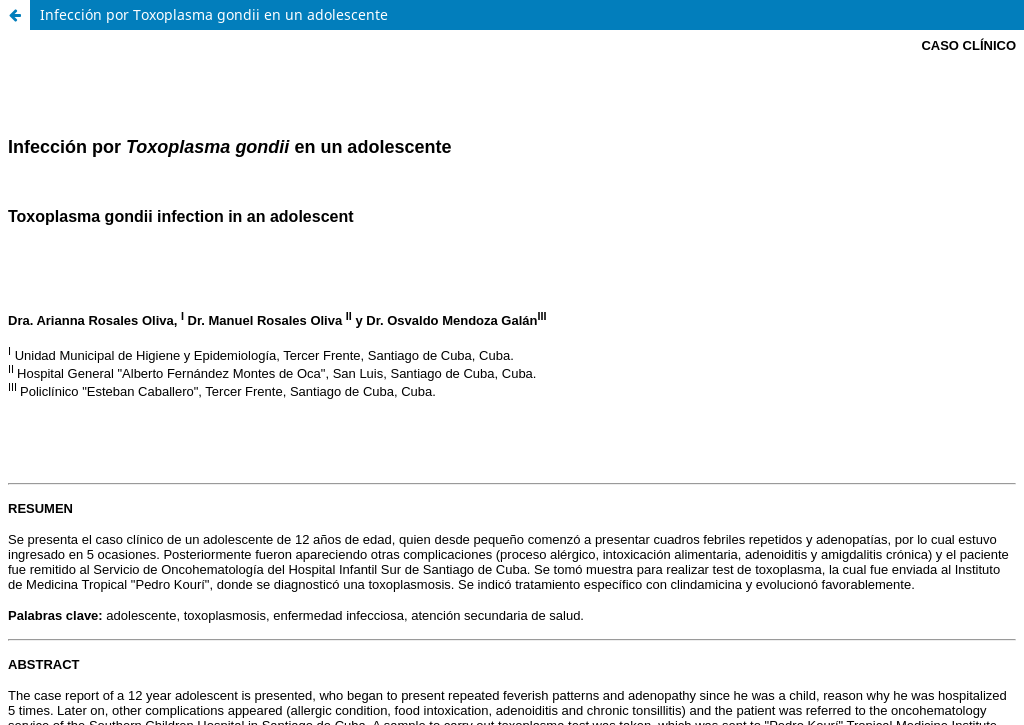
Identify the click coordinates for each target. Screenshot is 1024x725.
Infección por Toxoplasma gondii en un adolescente (214, 14)
